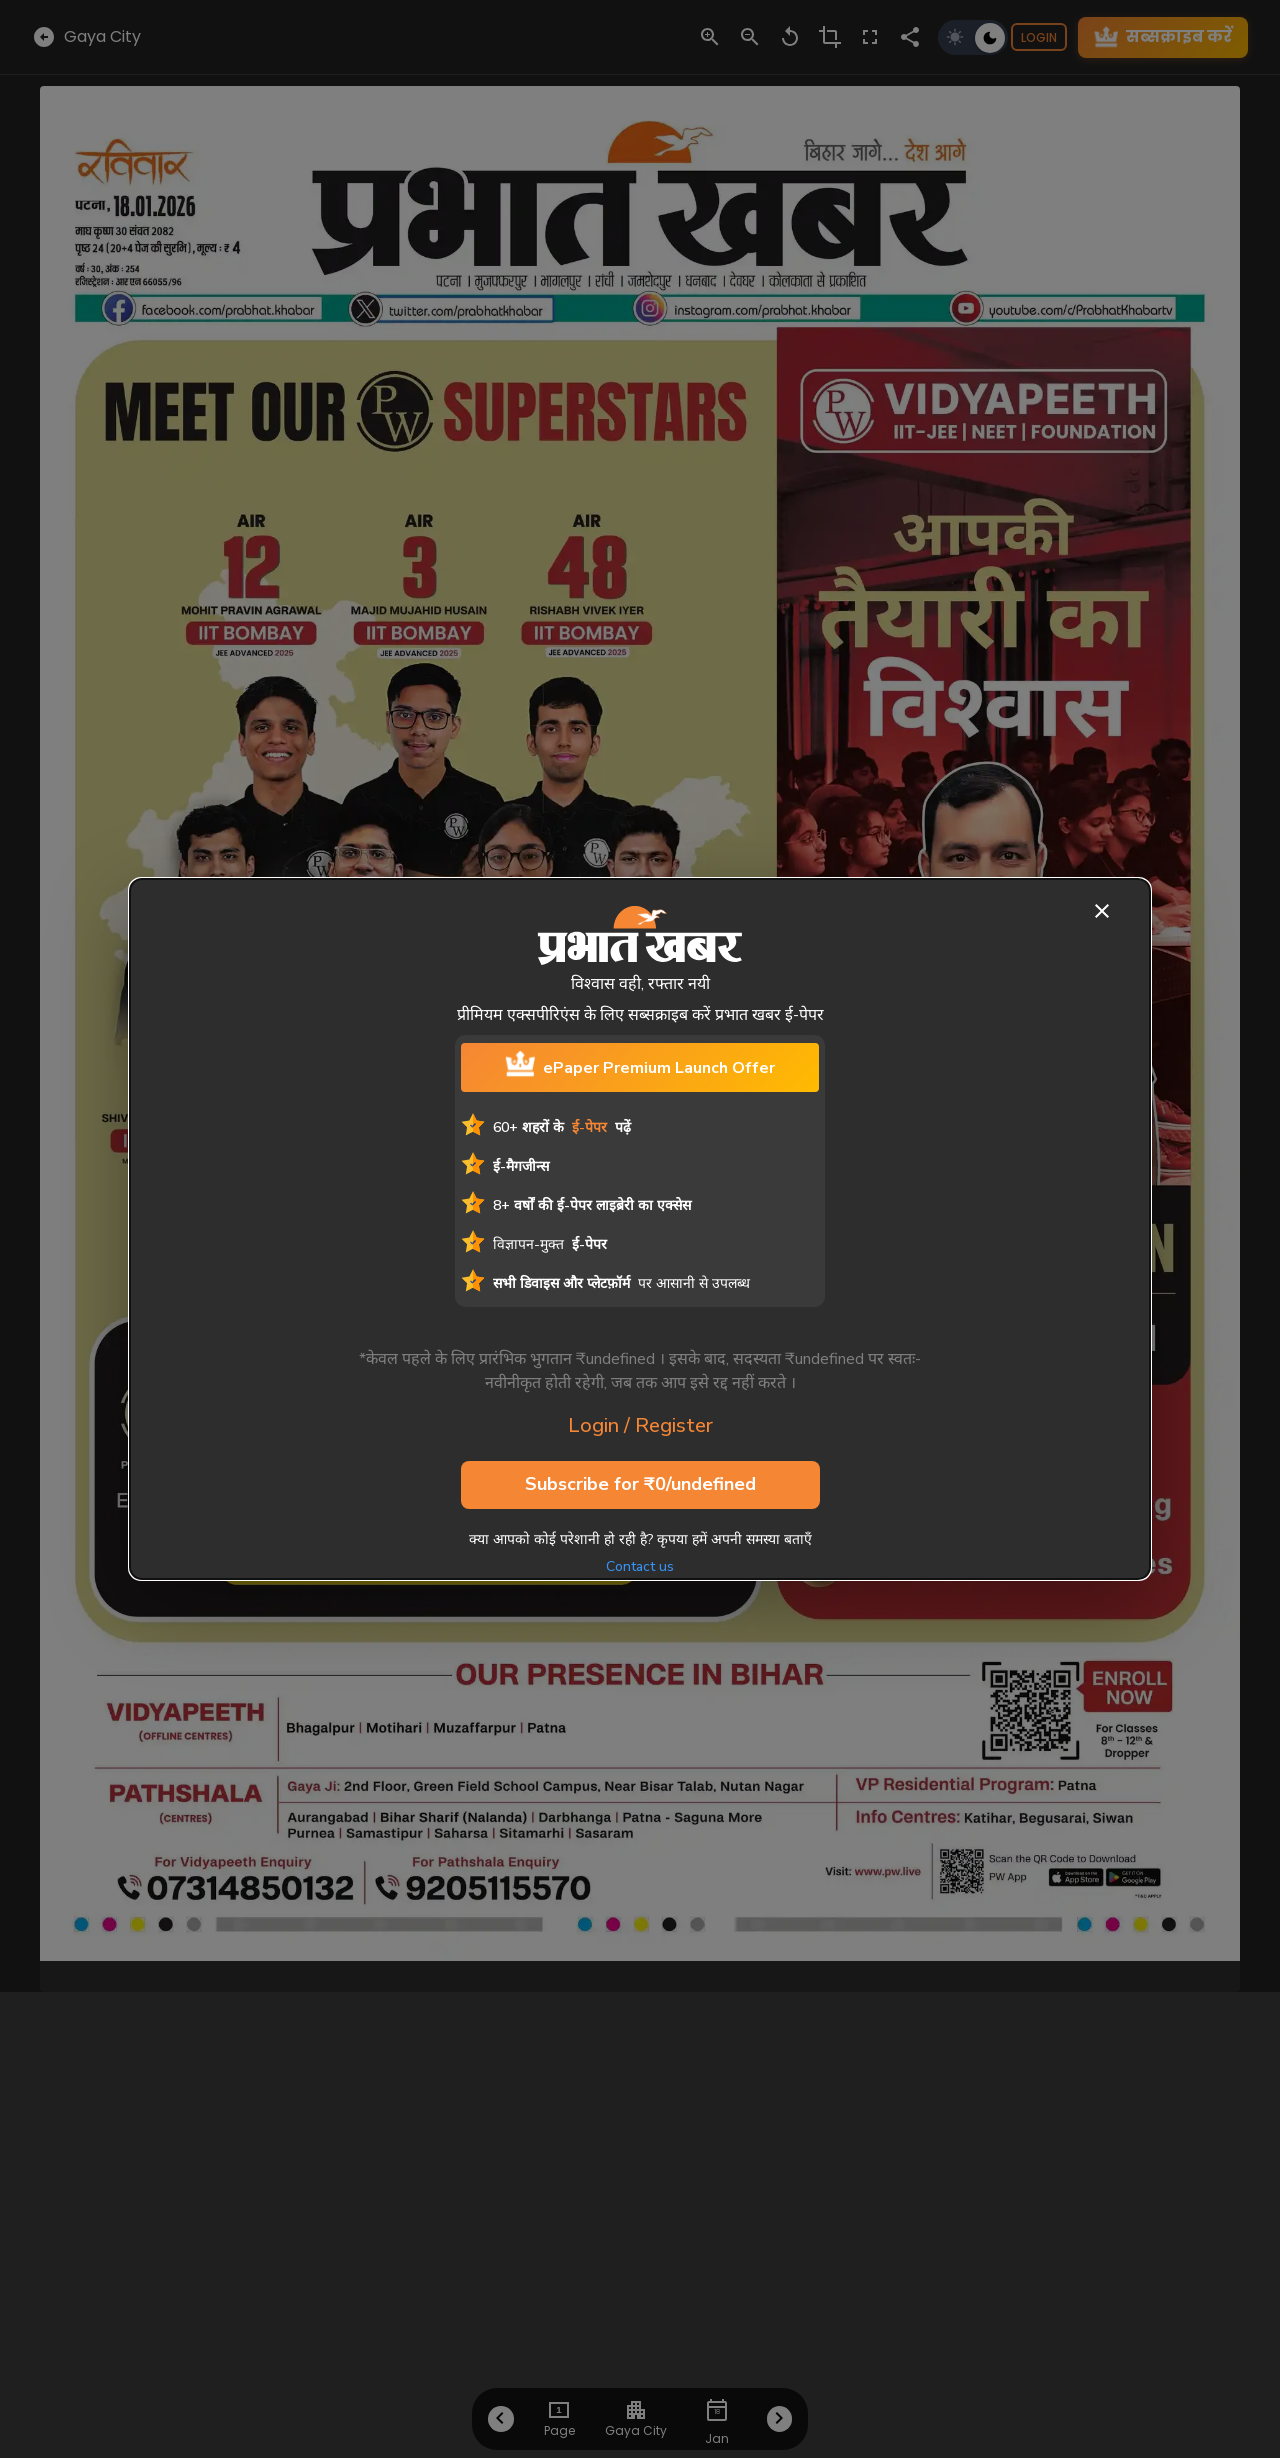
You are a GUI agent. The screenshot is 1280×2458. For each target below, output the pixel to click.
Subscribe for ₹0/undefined (640, 1485)
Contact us (640, 1566)
